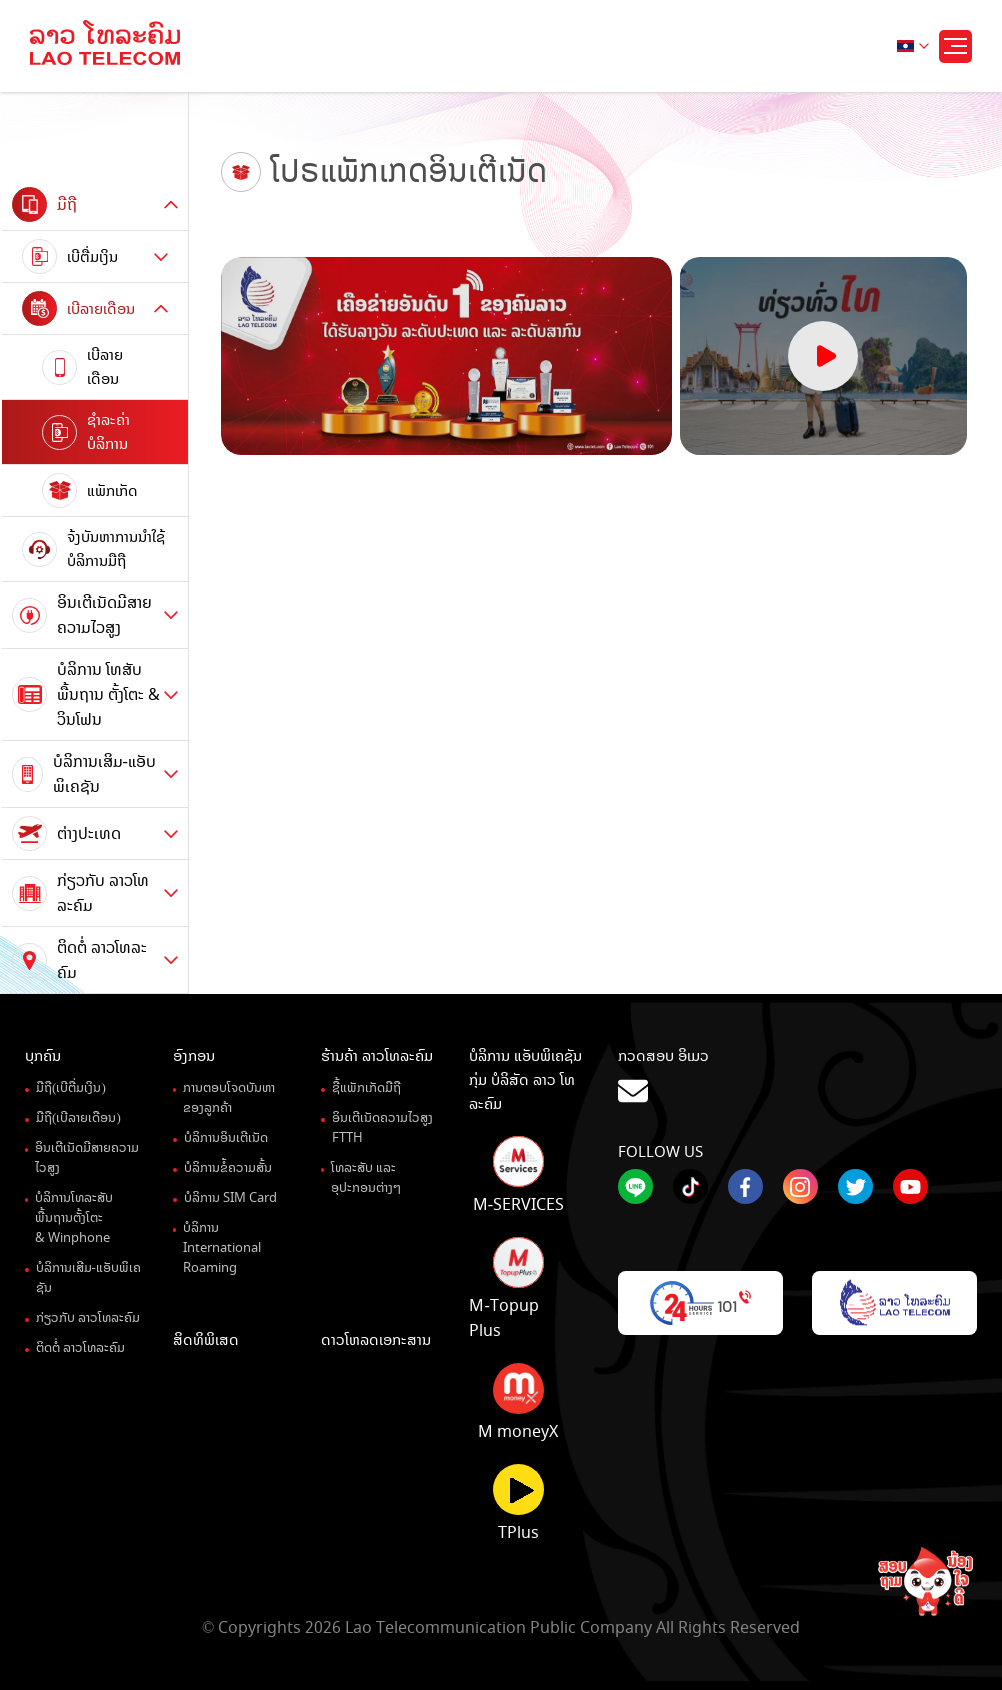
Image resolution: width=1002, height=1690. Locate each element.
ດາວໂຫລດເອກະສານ (376, 1340)
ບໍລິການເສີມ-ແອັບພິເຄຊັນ (88, 1278)
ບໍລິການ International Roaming (222, 1248)
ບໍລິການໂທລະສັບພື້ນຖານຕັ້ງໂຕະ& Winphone (74, 1218)
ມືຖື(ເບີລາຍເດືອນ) (78, 1118)
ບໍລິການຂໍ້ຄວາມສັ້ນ (228, 1168)
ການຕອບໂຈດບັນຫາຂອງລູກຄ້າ (229, 1098)
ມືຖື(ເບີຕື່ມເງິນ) (71, 1088)
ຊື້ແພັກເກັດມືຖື (366, 1088)
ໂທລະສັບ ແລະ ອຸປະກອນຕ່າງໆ (366, 1178)
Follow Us (660, 1152)
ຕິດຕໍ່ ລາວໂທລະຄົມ (80, 1348)
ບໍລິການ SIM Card (230, 1198)
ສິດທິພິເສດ (206, 1340)
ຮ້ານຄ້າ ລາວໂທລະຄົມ (377, 1056)
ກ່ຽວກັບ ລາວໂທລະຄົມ (88, 1318)
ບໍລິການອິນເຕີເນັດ (226, 1138)
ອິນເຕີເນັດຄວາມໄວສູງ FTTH (382, 1128)
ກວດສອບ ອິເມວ (797, 1077)
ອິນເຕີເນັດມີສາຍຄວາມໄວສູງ (87, 1158)
